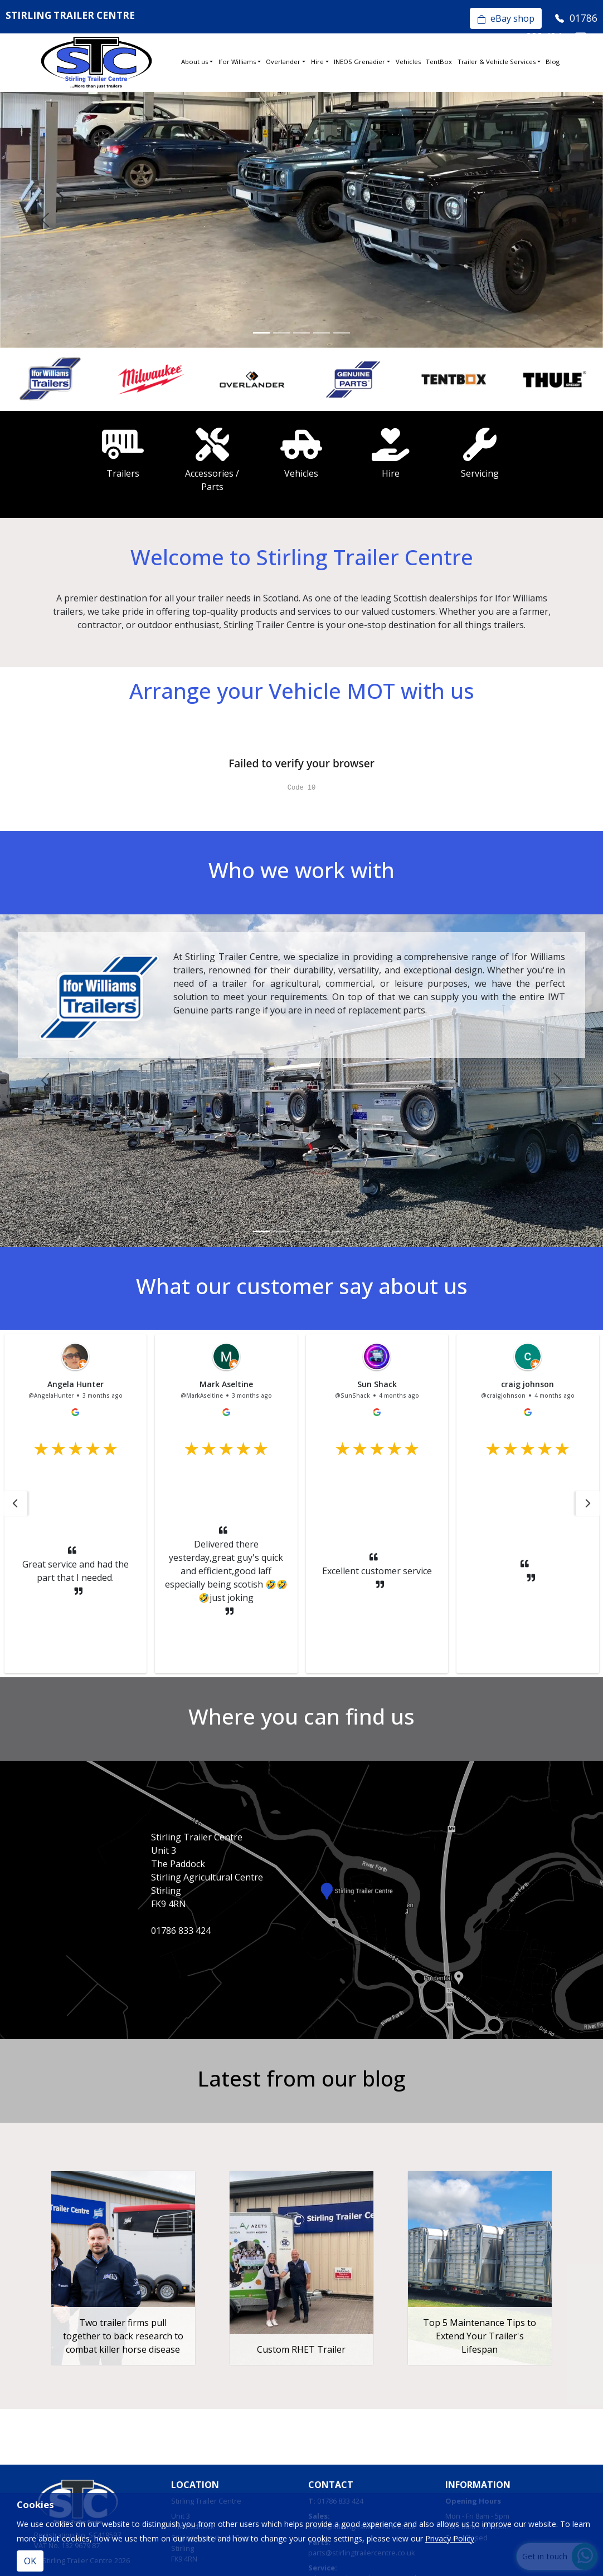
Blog (553, 61)
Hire (317, 61)
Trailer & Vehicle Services (497, 61)
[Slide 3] (301, 332)
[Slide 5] (341, 332)
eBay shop (505, 18)
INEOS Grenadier (359, 61)
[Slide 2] (281, 332)
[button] (15, 1503)
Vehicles (408, 61)
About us (194, 61)
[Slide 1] (261, 332)
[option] (50, 379)
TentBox (439, 61)
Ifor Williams (237, 61)
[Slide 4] (321, 332)
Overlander (283, 61)
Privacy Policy (449, 2538)
